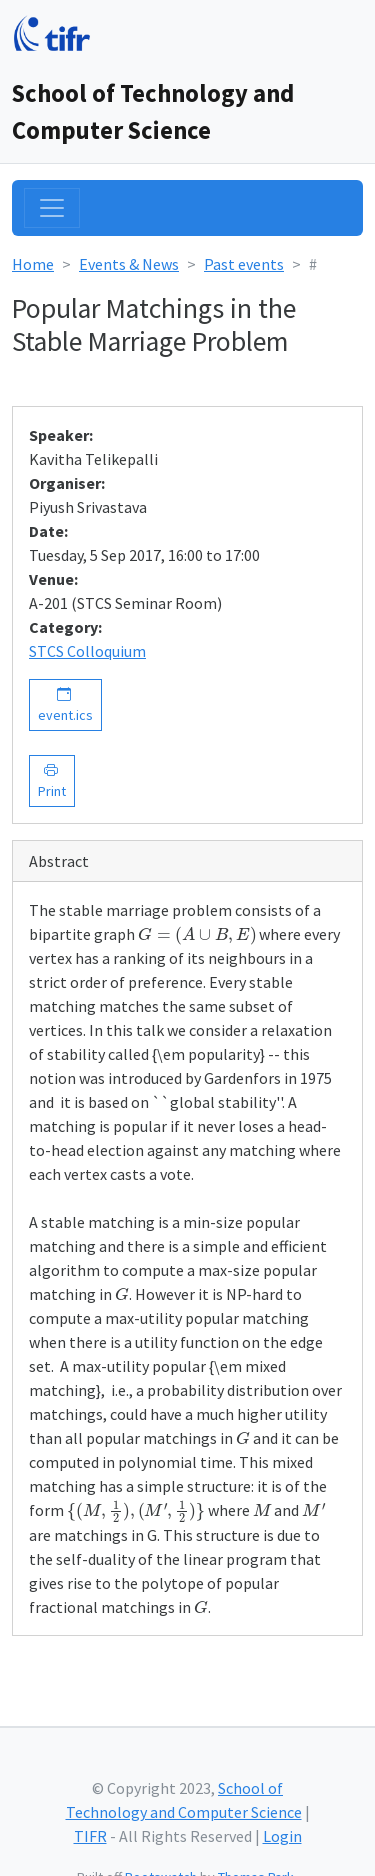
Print (52, 780)
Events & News (129, 264)
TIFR (90, 1836)
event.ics (65, 704)
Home (33, 264)
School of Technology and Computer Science (153, 112)
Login (282, 1836)
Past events (244, 264)
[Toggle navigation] (52, 208)
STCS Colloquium (87, 651)
